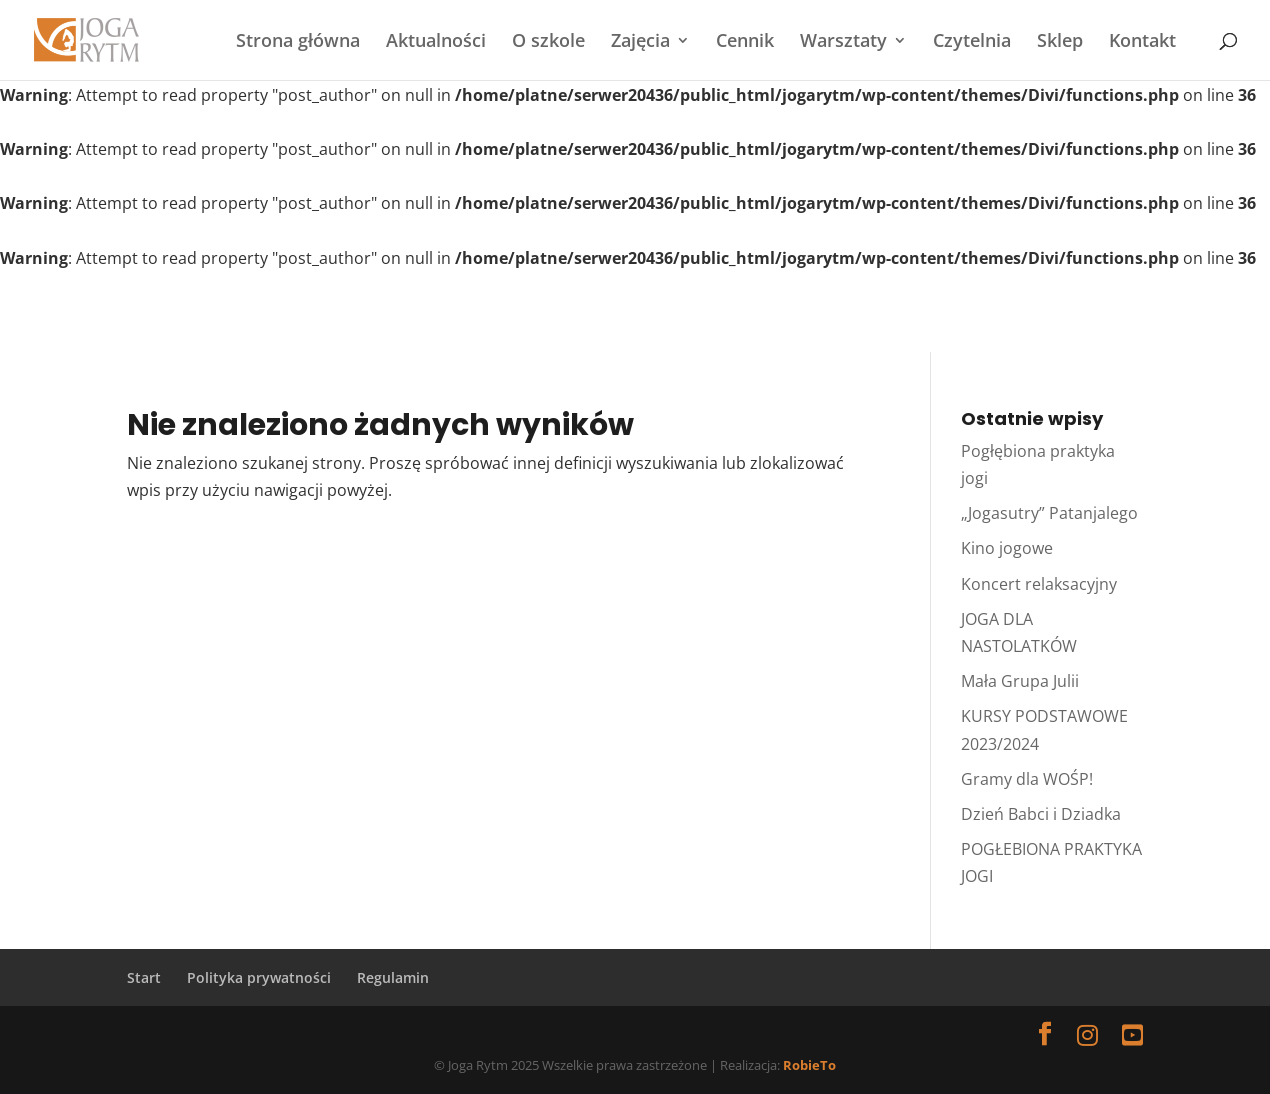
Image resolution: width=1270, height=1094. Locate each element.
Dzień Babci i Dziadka (1041, 814)
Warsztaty (843, 42)
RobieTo (809, 1065)
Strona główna (298, 42)
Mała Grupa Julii (1020, 681)
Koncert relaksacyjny (1039, 584)
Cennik (745, 42)
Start (144, 977)
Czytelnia (972, 42)
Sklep (1060, 42)
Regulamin (393, 977)
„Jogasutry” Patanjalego (1049, 513)
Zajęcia (640, 42)
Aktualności (436, 42)
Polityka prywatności (259, 977)
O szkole (548, 42)
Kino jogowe (1007, 548)
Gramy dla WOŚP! (1027, 779)
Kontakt (1142, 42)
